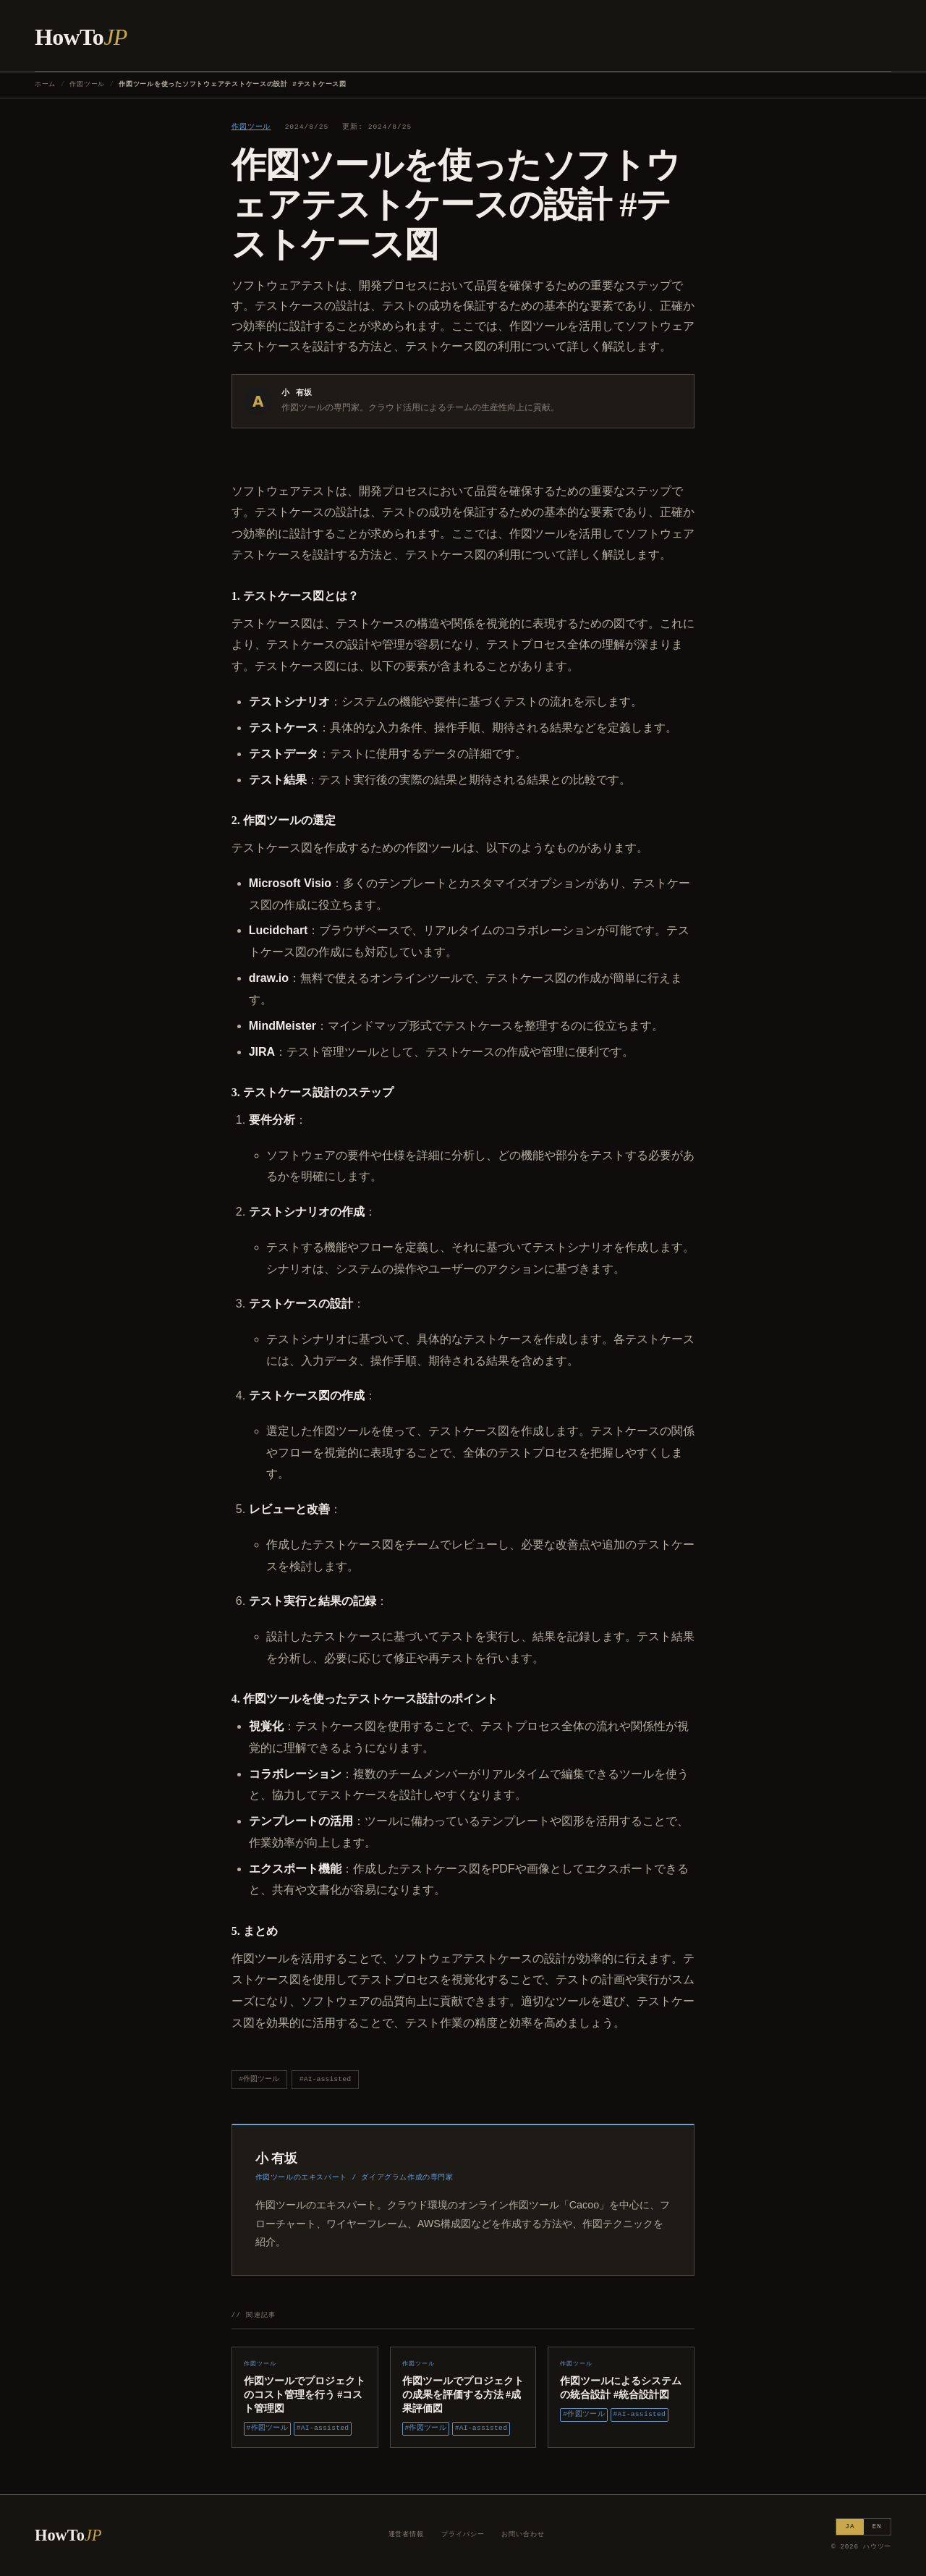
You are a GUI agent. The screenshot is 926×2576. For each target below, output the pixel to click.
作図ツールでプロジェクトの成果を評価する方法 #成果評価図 (463, 2394)
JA (849, 2526)
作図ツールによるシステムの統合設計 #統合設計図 (620, 2387)
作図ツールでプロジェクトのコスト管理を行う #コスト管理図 (304, 2394)
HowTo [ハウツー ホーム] (81, 37)
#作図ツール (259, 2079)
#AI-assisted (325, 2079)
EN (877, 2526)
